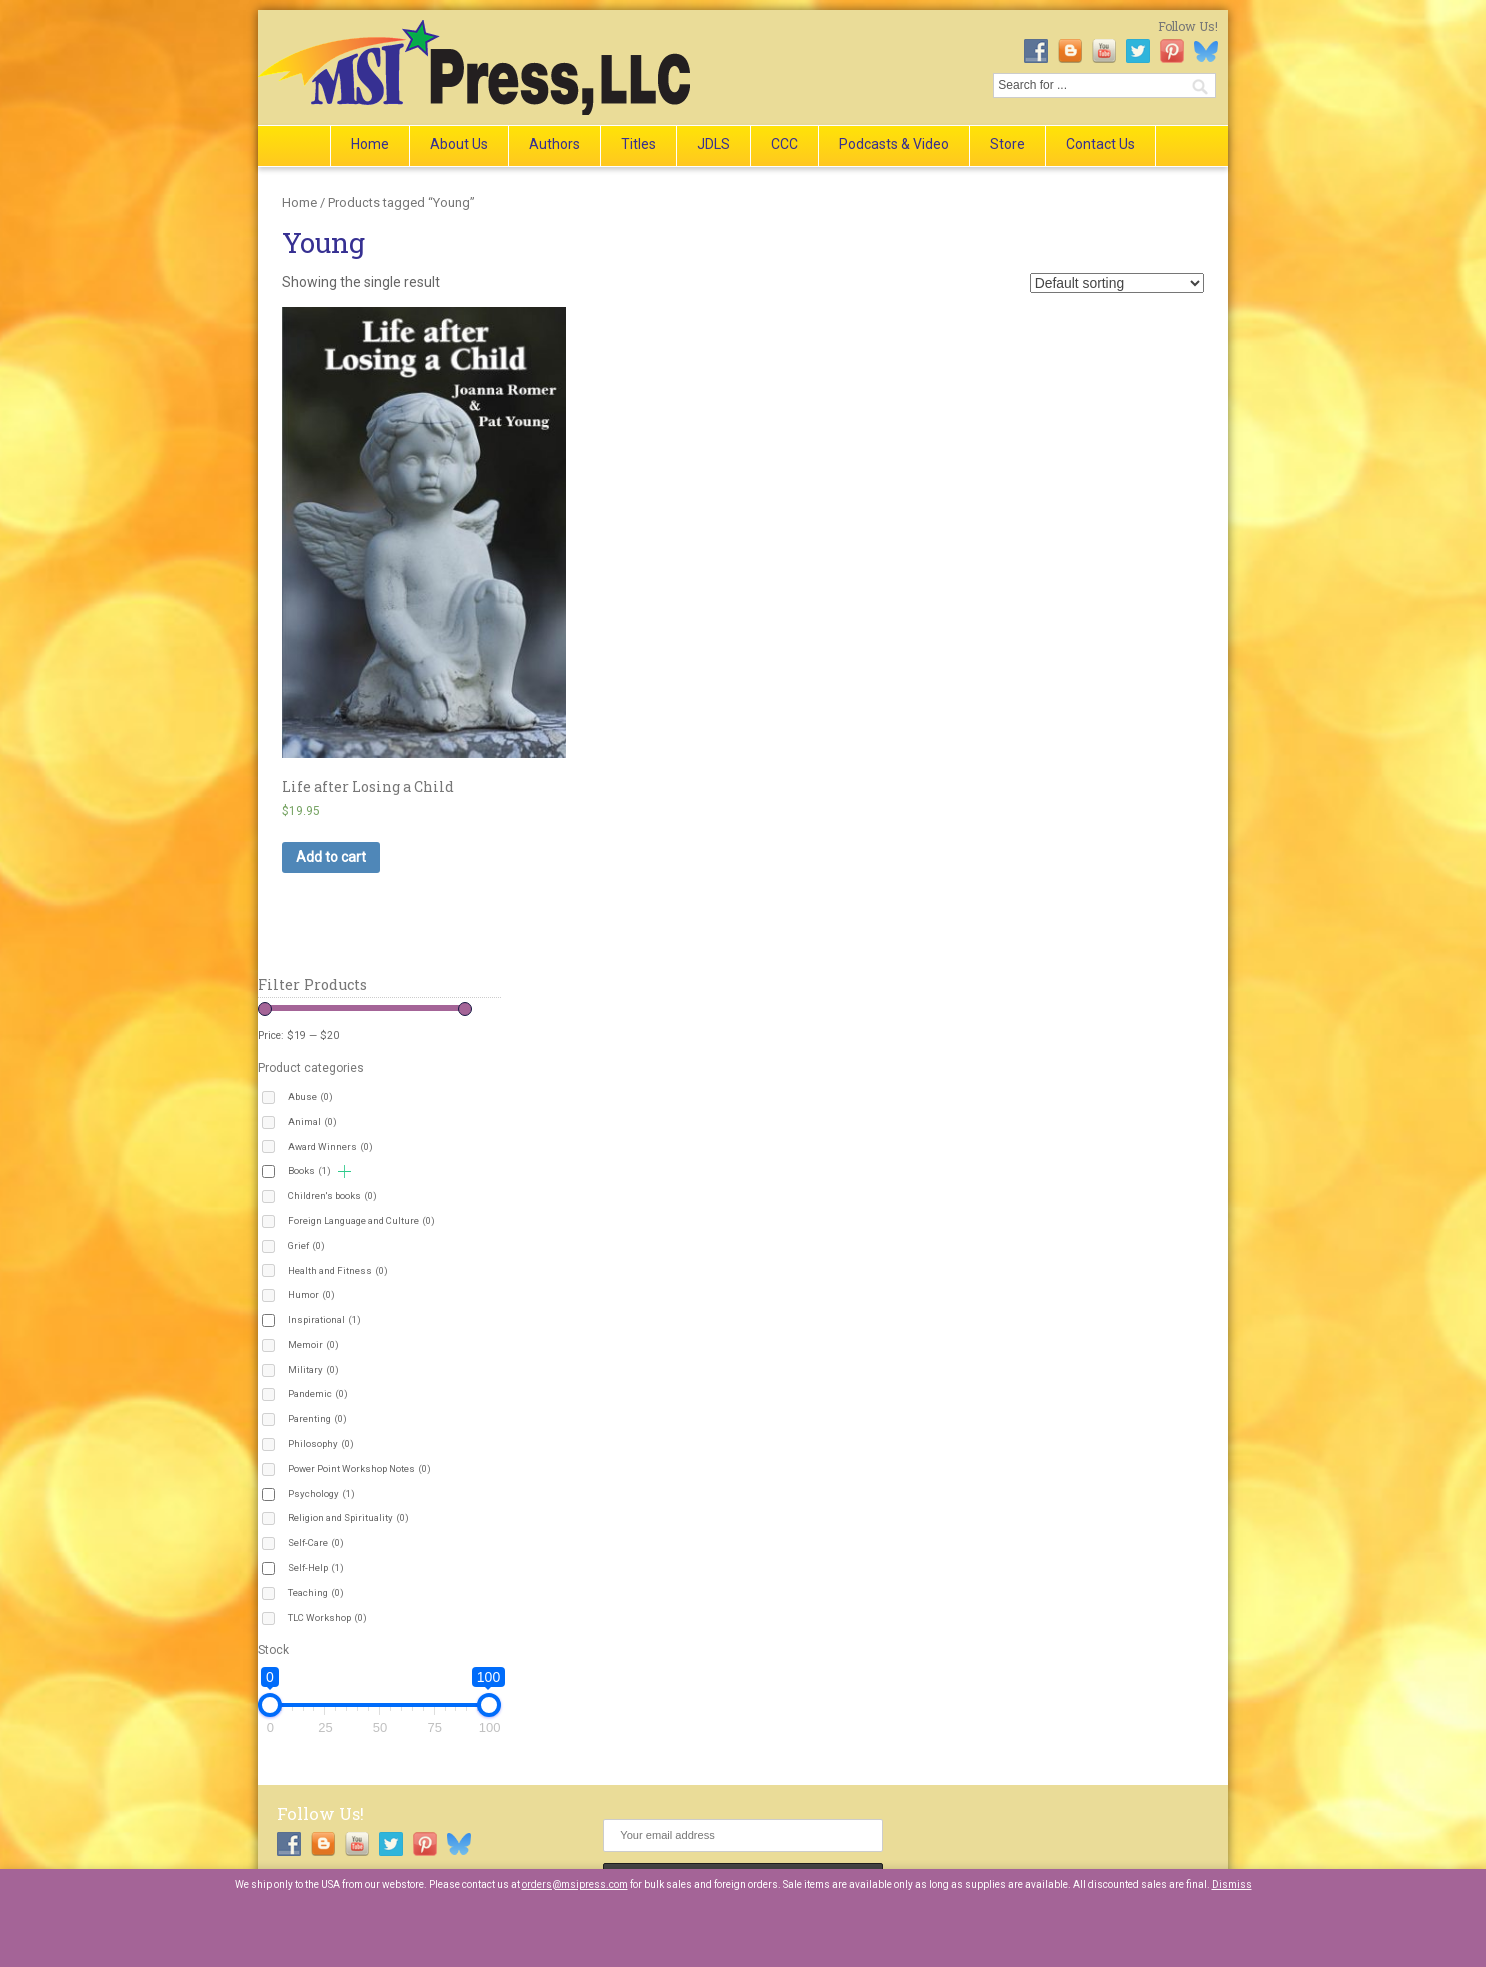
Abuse (310, 1096)
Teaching (316, 1592)
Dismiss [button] (1232, 1884)
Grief (306, 1245)
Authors (554, 144)
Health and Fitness (338, 1270)
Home (370, 144)
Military (313, 1369)
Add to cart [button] (331, 857)
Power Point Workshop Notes (359, 1468)
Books (309, 1170)
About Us (459, 144)
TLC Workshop (327, 1617)
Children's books (332, 1195)
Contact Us (1100, 144)
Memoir (313, 1344)
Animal (312, 1121)
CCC (784, 144)
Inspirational (324, 1319)
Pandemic (318, 1393)
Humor (311, 1294)
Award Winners (330, 1146)
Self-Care (316, 1542)
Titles (638, 144)
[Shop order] (1117, 283)
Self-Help (316, 1567)
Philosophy (321, 1443)
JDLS (713, 144)
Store (1007, 144)
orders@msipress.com (575, 1884)
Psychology (321, 1493)
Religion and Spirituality (348, 1517)
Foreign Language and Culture (361, 1220)
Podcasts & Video (894, 144)
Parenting (317, 1418)
